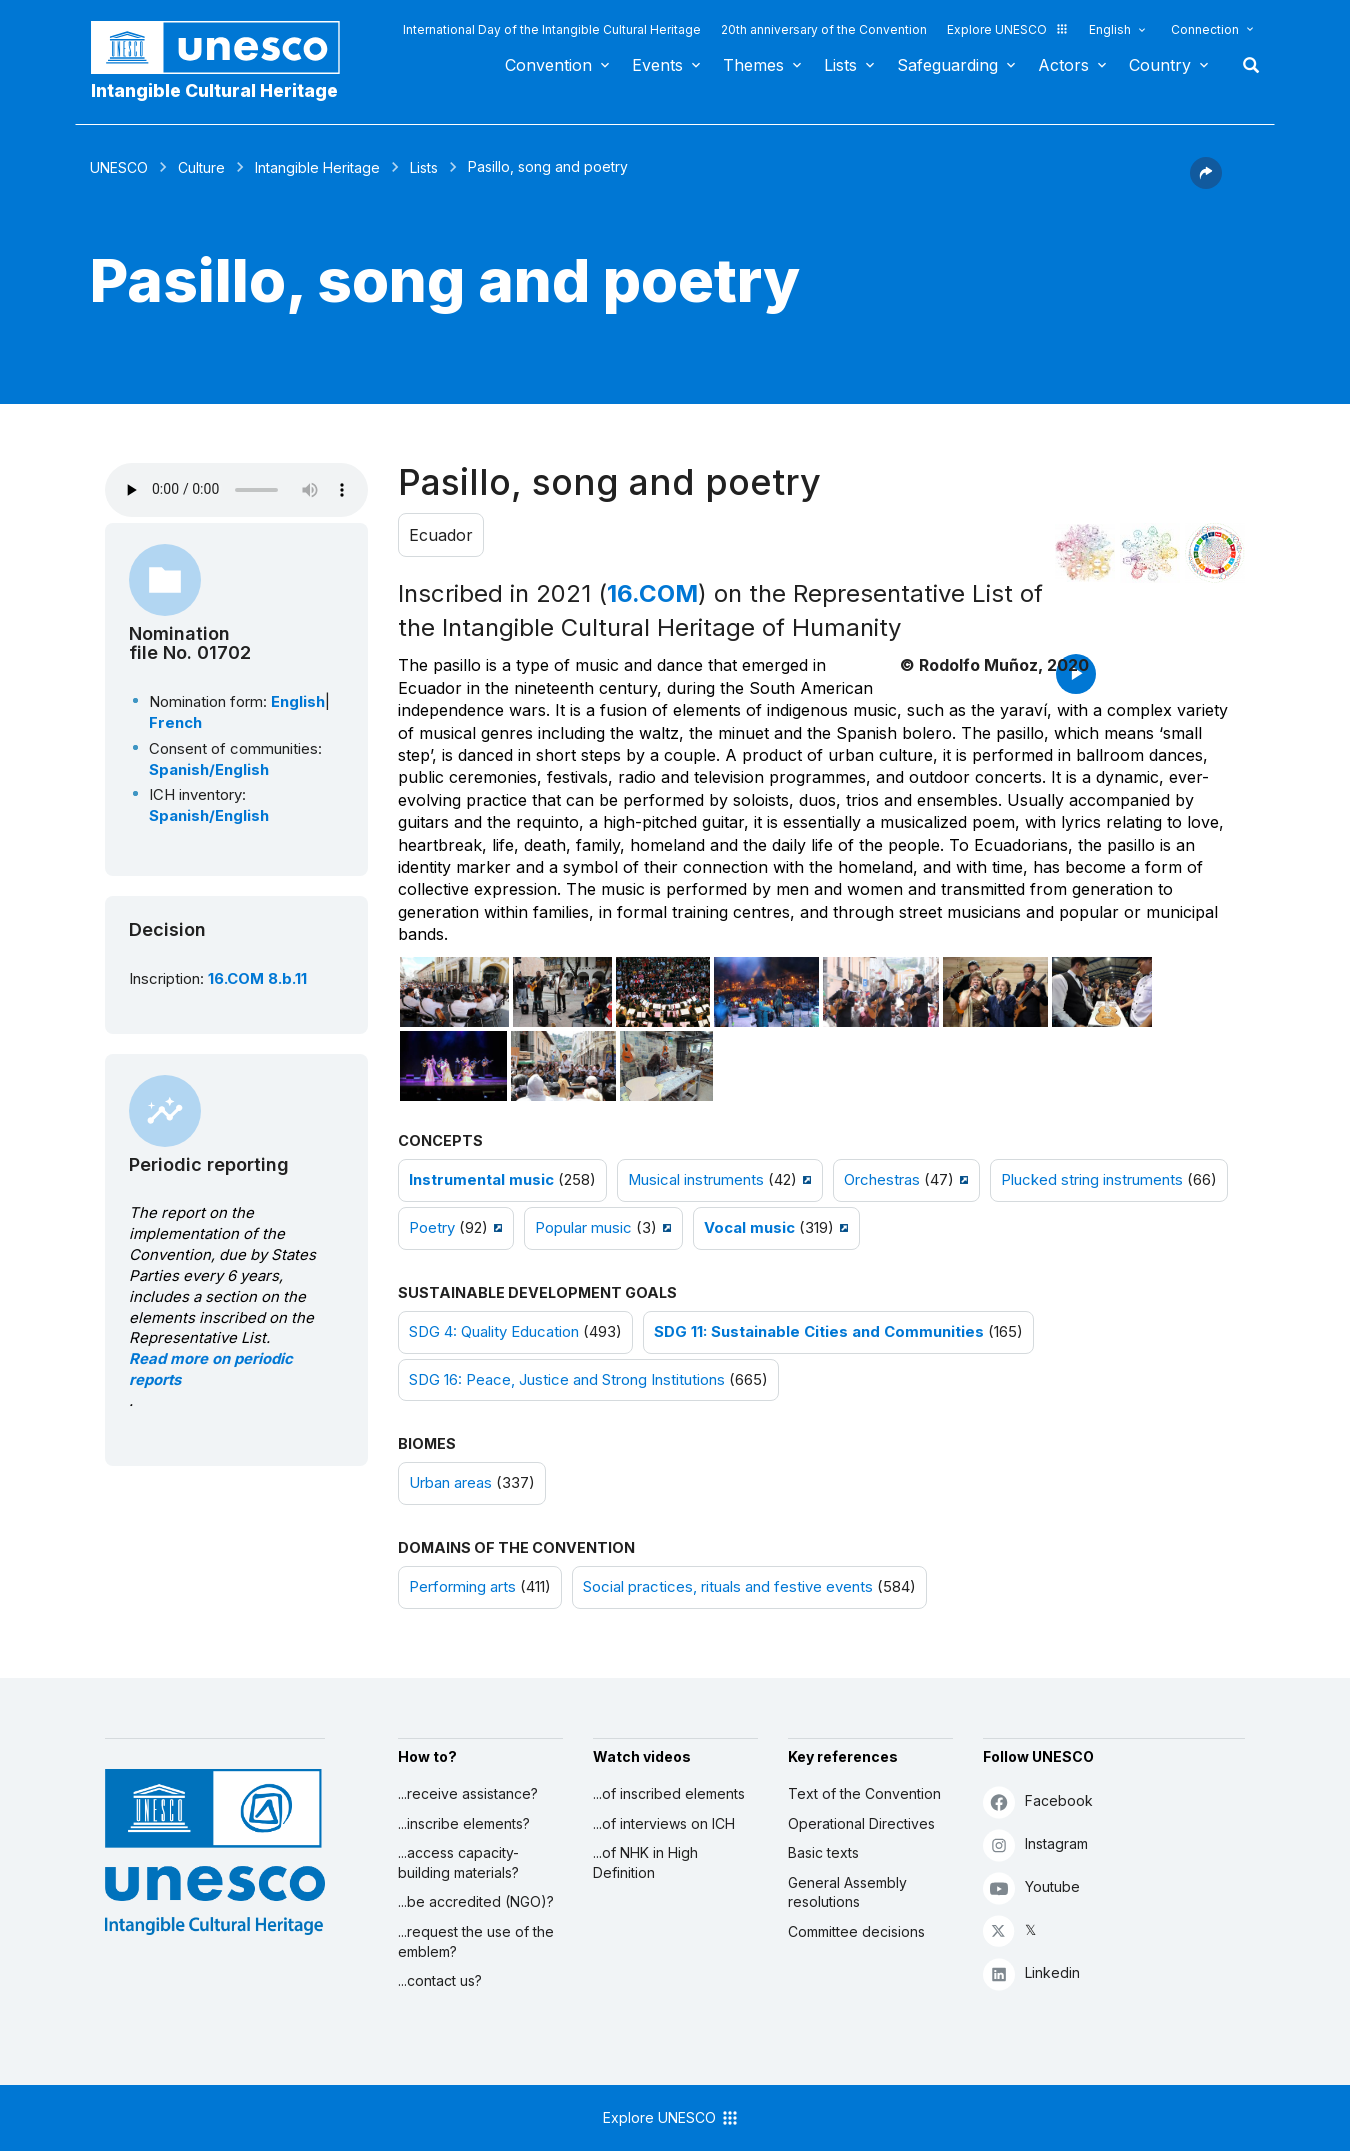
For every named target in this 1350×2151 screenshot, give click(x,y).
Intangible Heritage (317, 167)
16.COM (652, 593)
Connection (1205, 29)
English (1110, 29)
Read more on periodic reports (211, 1369)
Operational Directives (861, 1823)
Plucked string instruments (1092, 1180)
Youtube (1031, 1887)
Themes (753, 65)
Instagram (1035, 1844)
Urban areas (450, 1483)
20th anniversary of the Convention (824, 29)
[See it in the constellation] (1085, 553)
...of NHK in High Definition (645, 1862)
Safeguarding (947, 65)
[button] (1206, 183)
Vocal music (749, 1228)
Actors (1063, 65)
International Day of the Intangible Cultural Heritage (552, 29)
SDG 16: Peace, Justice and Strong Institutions (567, 1380)
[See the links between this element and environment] (1150, 553)
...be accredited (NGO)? (476, 1901)
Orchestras (882, 1180)
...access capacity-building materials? (458, 1862)
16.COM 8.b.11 (257, 979)
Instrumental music (481, 1180)
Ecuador (441, 535)
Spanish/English (209, 770)
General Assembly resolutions (847, 1892)
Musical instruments (696, 1180)
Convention (548, 65)
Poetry (432, 1228)
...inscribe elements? (464, 1823)
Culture (201, 167)
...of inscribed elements (669, 1793)
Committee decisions (856, 1931)
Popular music (583, 1228)
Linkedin (1031, 1973)
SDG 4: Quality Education (494, 1332)
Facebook (1038, 1801)
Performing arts (462, 1587)
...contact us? (440, 1980)
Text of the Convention (864, 1793)
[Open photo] (455, 992)
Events (657, 65)
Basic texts (823, 1852)
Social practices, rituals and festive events (728, 1587)
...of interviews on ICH (664, 1823)
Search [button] (1245, 65)
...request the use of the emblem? (476, 1941)
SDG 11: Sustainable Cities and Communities (819, 1332)
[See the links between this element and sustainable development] (1215, 553)
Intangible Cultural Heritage (214, 90)
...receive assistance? (468, 1793)
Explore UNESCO (1008, 29)
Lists (840, 65)
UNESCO (119, 167)
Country (1160, 65)
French (175, 723)
